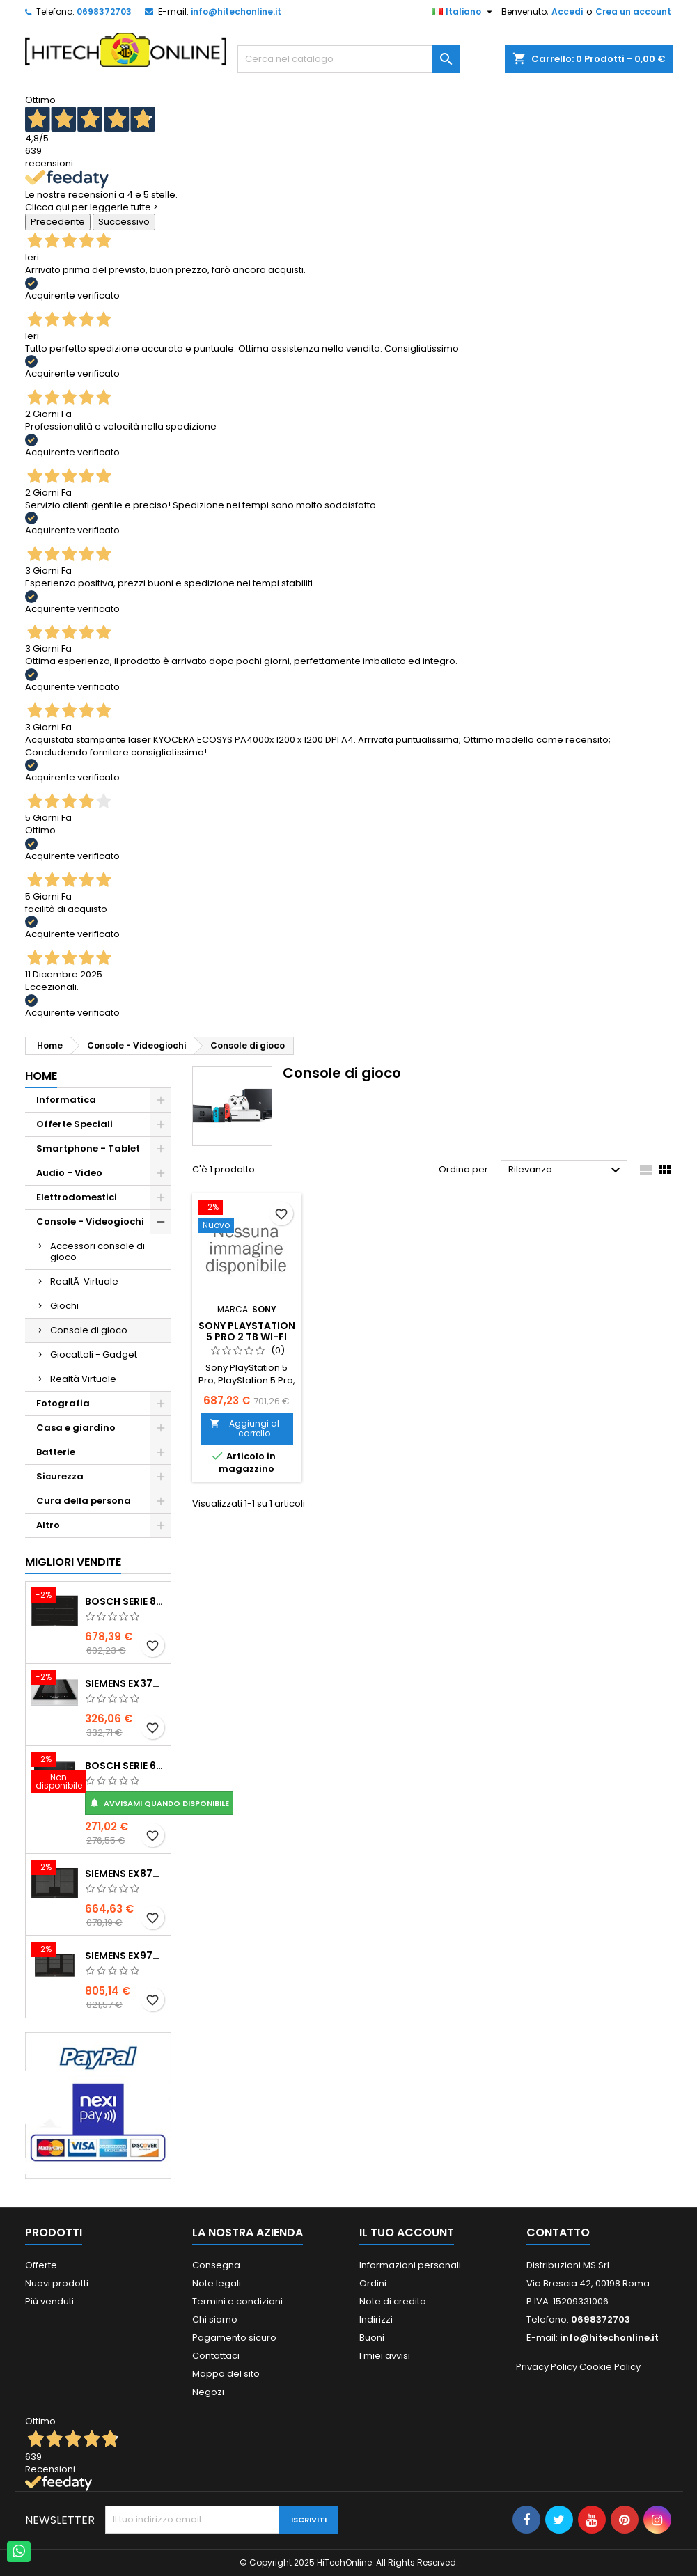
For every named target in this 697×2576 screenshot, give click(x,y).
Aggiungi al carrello (245, 1428)
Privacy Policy (546, 2366)
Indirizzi (376, 2319)
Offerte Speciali (74, 1124)
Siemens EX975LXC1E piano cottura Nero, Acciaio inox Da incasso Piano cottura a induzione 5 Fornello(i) (125, 1955)
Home (41, 1076)
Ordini (372, 2283)
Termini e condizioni (237, 2301)
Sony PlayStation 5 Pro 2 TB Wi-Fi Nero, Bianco (246, 1337)
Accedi (567, 11)
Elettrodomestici (76, 1197)
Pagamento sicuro (234, 2337)
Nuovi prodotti (56, 2283)
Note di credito (392, 2301)
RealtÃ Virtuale (84, 1281)
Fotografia (63, 1403)
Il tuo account (406, 2232)
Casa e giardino (76, 1427)
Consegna (216, 2265)
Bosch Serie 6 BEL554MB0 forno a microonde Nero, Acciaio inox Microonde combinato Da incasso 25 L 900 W (125, 1765)
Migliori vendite (73, 1562)
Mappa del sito (226, 2373)
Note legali (216, 2283)
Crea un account (633, 11)
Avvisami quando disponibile (159, 1803)
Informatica (66, 1099)
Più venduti (49, 2301)
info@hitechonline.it (236, 11)
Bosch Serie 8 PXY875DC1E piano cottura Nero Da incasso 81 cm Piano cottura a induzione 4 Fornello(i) (125, 1601)
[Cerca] (348, 59)
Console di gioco (88, 1330)
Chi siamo (214, 2319)
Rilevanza (566, 1170)
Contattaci (216, 2355)
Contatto (558, 2232)
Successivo (124, 221)
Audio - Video (69, 1172)
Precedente (58, 221)
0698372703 (104, 11)
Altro (48, 1525)
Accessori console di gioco (97, 1251)
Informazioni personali (410, 2265)
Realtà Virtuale (83, 1378)
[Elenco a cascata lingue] (464, 12)
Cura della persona (83, 1500)
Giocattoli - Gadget (93, 1354)
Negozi (208, 2391)
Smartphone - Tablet (88, 1148)
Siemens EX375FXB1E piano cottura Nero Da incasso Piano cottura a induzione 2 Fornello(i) (125, 1683)
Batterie (55, 1452)
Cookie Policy (610, 2366)
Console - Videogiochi (90, 1221)
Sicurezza (60, 1476)
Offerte (41, 2265)
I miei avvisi (384, 2355)
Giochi (64, 1305)
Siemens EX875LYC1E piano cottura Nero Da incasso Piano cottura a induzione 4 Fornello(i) (125, 1873)
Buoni (371, 2337)
